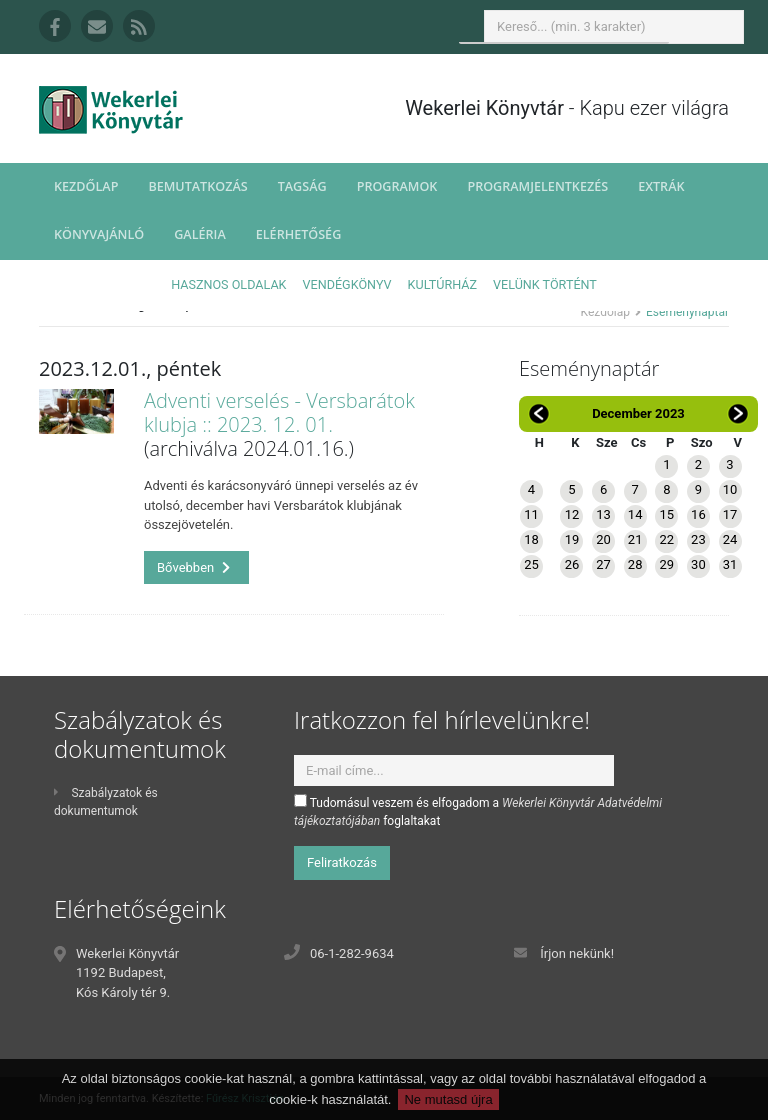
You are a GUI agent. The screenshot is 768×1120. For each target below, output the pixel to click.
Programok (397, 186)
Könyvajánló (99, 234)
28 (635, 564)
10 (730, 489)
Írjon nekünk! (577, 953)
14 (635, 514)
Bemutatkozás (197, 186)
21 (635, 539)
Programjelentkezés (537, 186)
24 (730, 539)
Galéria (200, 234)
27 (603, 564)
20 (603, 539)
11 (531, 514)
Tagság (302, 186)
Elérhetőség (299, 234)
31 (730, 564)
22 (666, 539)
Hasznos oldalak (228, 284)
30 (698, 564)
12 (572, 514)
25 (531, 564)
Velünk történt (545, 284)
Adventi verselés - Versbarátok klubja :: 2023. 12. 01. (279, 412)
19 (572, 539)
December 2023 (638, 413)
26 (572, 564)
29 (666, 564)
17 (730, 514)
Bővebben (194, 567)
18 (531, 539)
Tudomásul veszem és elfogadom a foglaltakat (478, 811)
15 (666, 514)
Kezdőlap (86, 186)
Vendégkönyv (347, 284)
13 (603, 514)
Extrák (661, 186)
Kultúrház (442, 284)
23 (698, 539)
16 (698, 514)
